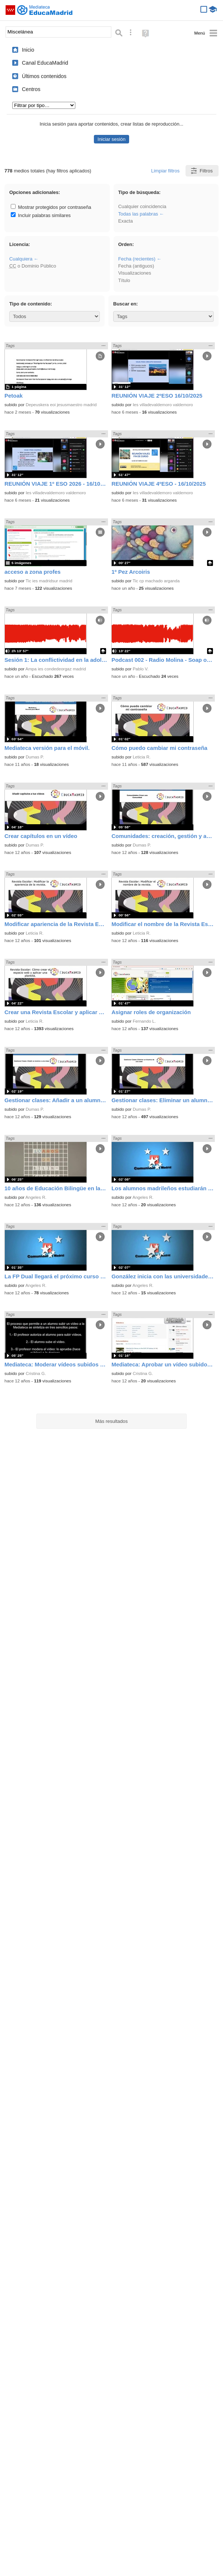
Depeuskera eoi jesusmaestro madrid (61, 404)
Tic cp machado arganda (156, 581)
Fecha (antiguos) (136, 266)
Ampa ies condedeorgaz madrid (56, 669)
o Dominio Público (32, 266)
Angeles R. (36, 1197)
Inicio (28, 50)
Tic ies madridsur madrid (49, 581)
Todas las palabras (138, 214)
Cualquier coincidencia (142, 206)
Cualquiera (20, 259)
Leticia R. (142, 757)
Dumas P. (35, 757)
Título (124, 280)
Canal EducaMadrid (45, 63)
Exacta (125, 221)
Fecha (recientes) (136, 259)
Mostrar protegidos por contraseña (51, 207)
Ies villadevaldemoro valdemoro (163, 404)
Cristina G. (36, 1373)
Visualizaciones (134, 273)
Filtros (201, 171)
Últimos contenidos (44, 76)
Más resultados (111, 1421)
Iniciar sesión (111, 139)
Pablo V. (141, 669)
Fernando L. (144, 1021)
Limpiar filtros (165, 171)
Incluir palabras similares (41, 215)
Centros (31, 89)
